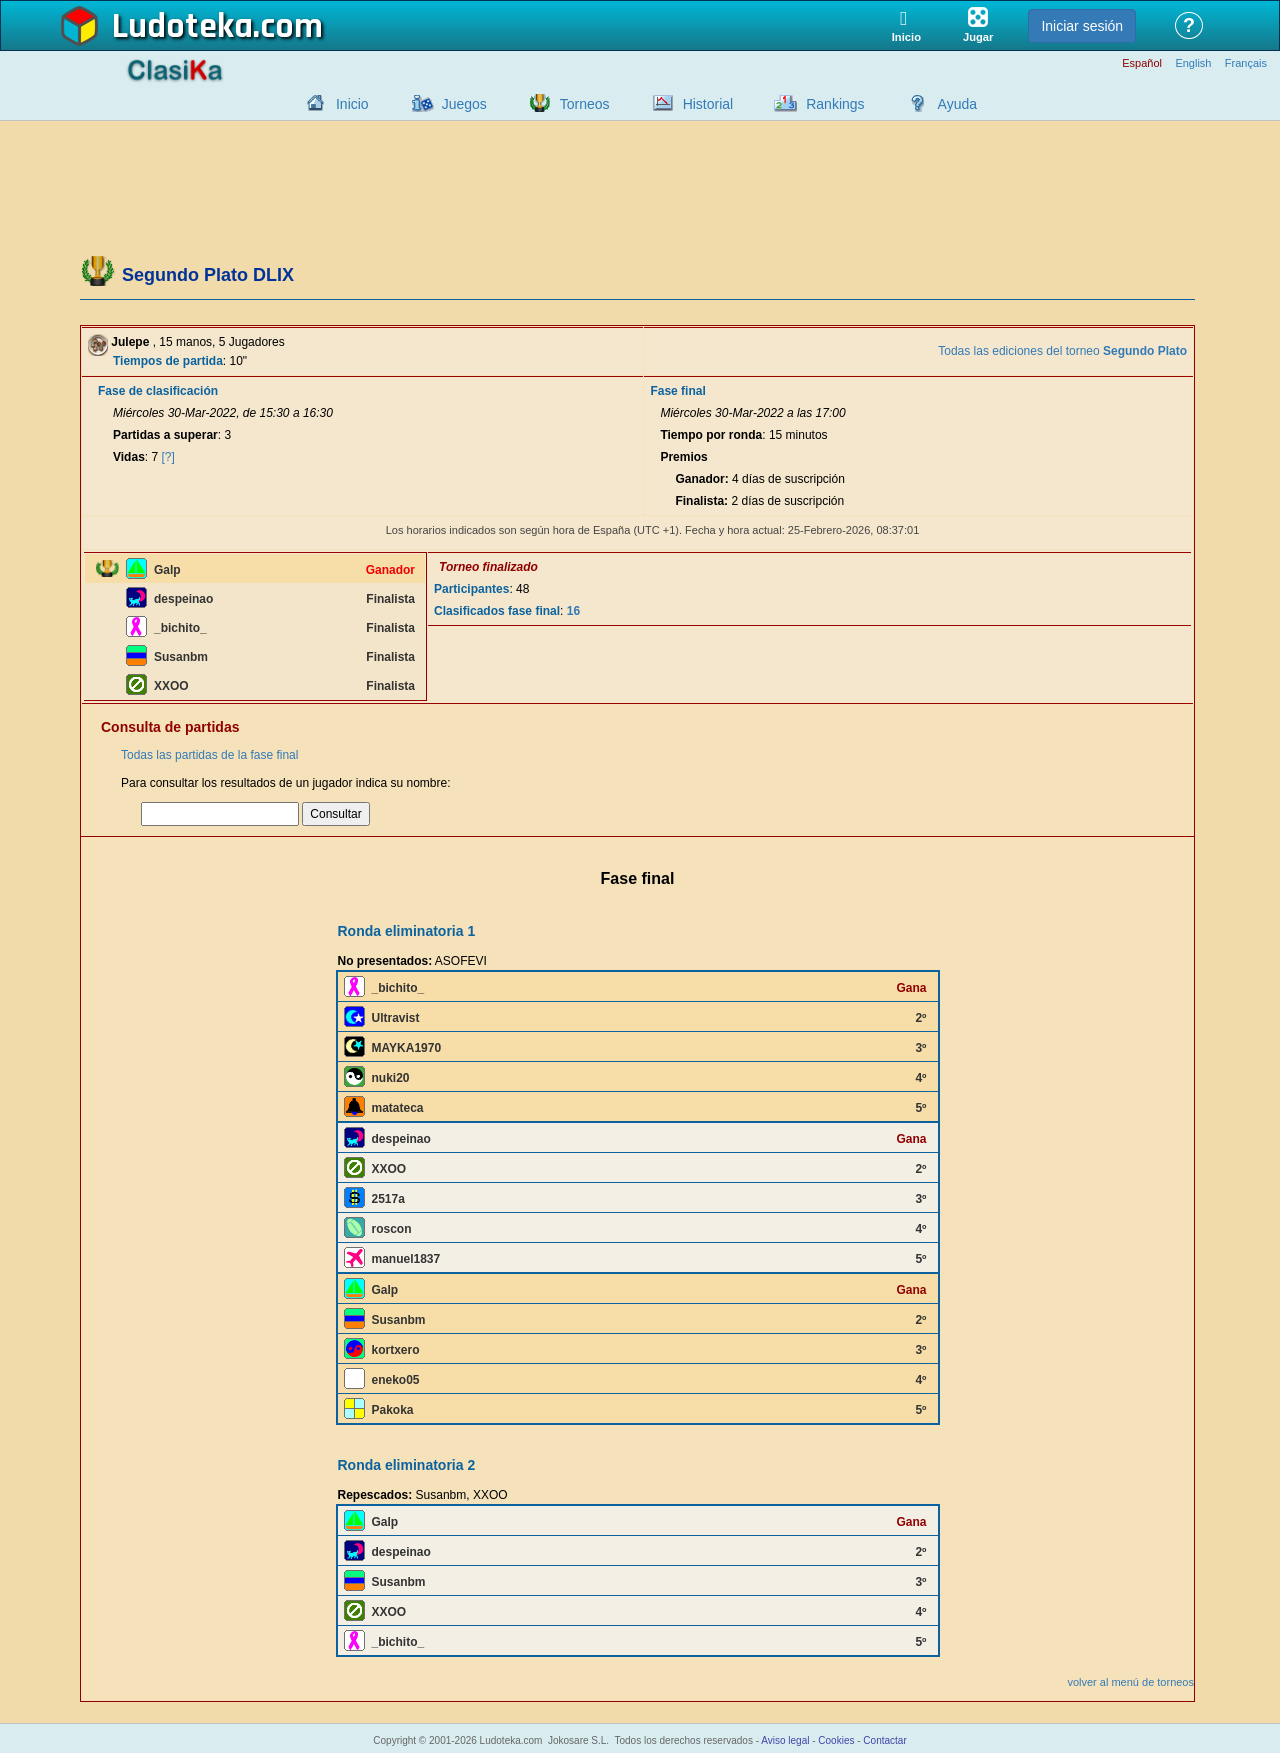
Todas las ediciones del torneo (1062, 351)
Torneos (585, 104)
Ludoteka (182, 27)
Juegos (464, 104)
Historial (708, 104)
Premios (683, 457)
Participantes (471, 589)
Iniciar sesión (1082, 26)
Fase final (677, 391)
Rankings (835, 104)
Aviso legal (785, 1740)
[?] (168, 457)
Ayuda (957, 104)
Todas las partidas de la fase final (209, 755)
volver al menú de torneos (1130, 1682)
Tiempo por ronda (711, 435)
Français (1246, 63)
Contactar (884, 1740)
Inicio (352, 104)
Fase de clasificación (158, 391)
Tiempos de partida (168, 361)
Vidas (129, 457)
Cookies (836, 1740)
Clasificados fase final (497, 611)
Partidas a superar (165, 435)
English (1193, 63)
